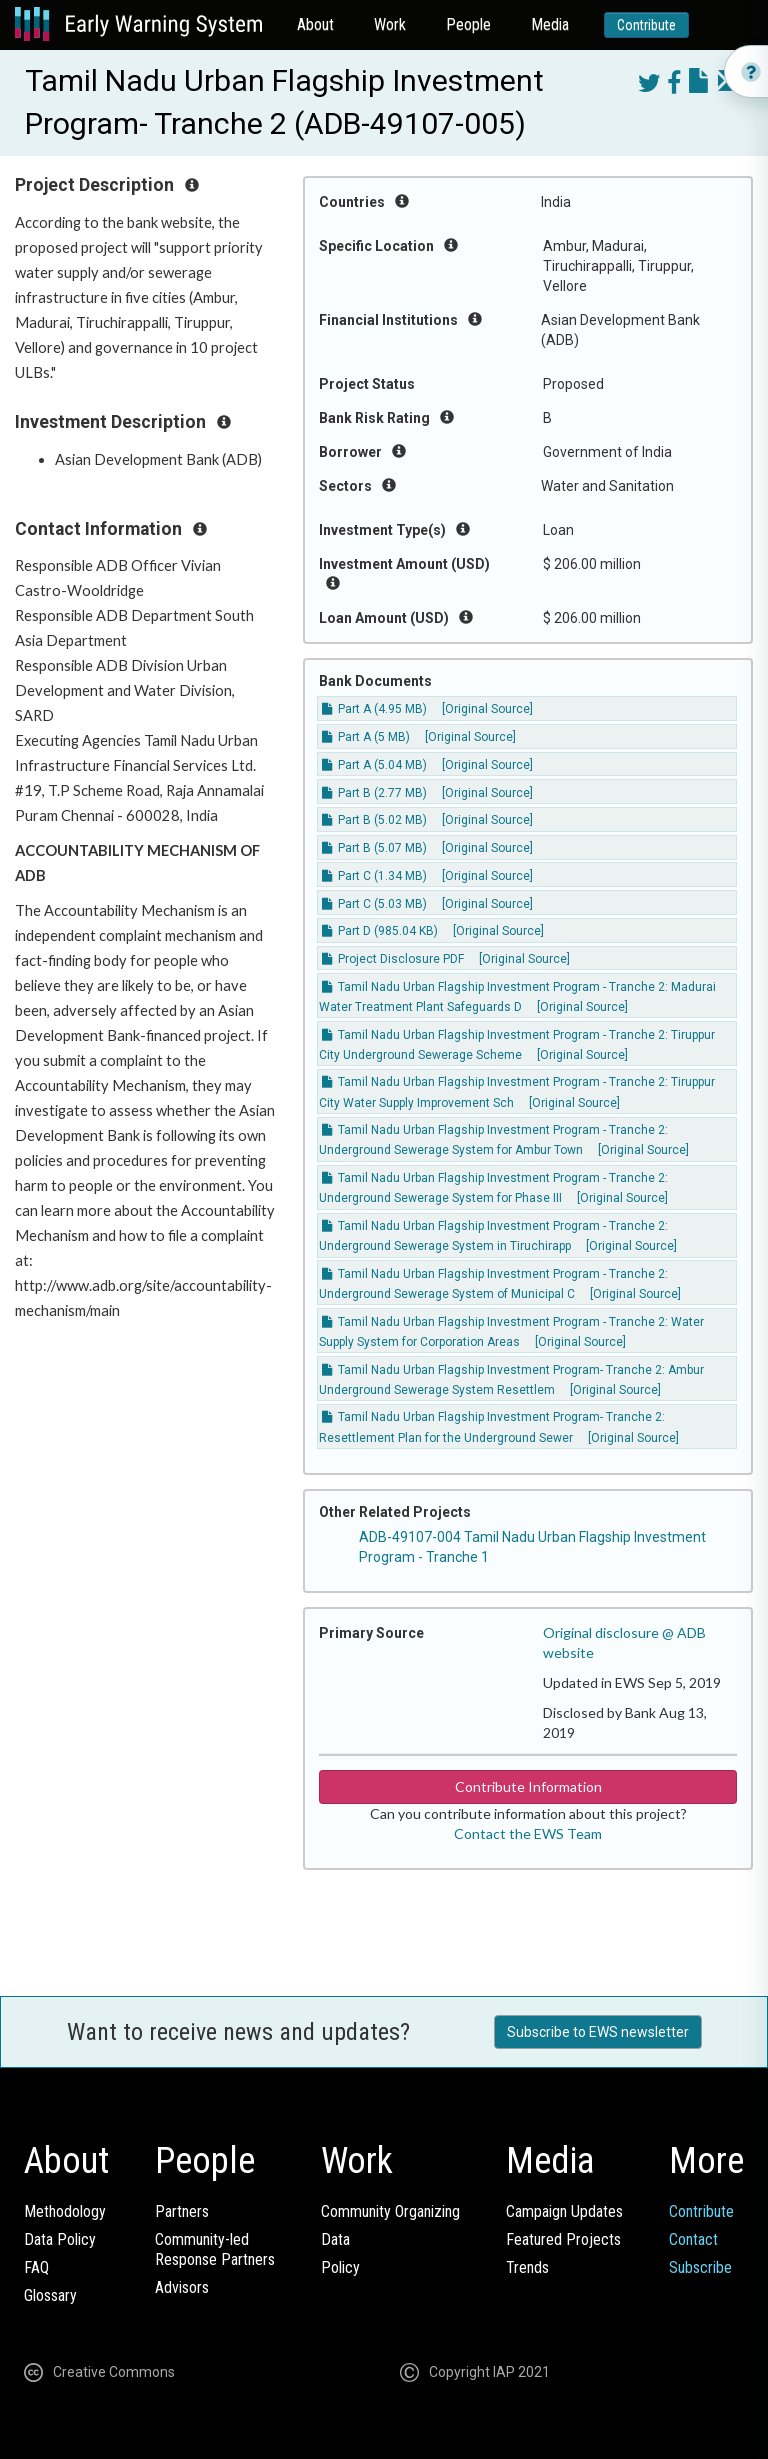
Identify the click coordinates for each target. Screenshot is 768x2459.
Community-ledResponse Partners (215, 2249)
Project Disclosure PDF (393, 959)
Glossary (50, 2295)
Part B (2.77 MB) (374, 793)
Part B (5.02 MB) (374, 820)
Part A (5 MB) (366, 737)
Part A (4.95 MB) (374, 709)
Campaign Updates (564, 2211)
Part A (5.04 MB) (374, 765)
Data (335, 2239)
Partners (182, 2211)
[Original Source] (487, 709)
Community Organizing (390, 2211)
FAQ (36, 2267)
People (468, 24)
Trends (527, 2267)
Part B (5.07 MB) (374, 848)
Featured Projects (563, 2239)
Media (550, 24)
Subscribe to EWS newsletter (598, 2032)
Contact (693, 2239)
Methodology (65, 2211)
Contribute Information (528, 1786)
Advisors (182, 2287)
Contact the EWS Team (528, 1833)
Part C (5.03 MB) (374, 904)
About (315, 24)
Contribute (646, 25)
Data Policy (60, 2239)
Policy (340, 2267)
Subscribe (700, 2267)
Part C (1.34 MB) (374, 876)
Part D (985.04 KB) (380, 931)
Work (390, 24)
